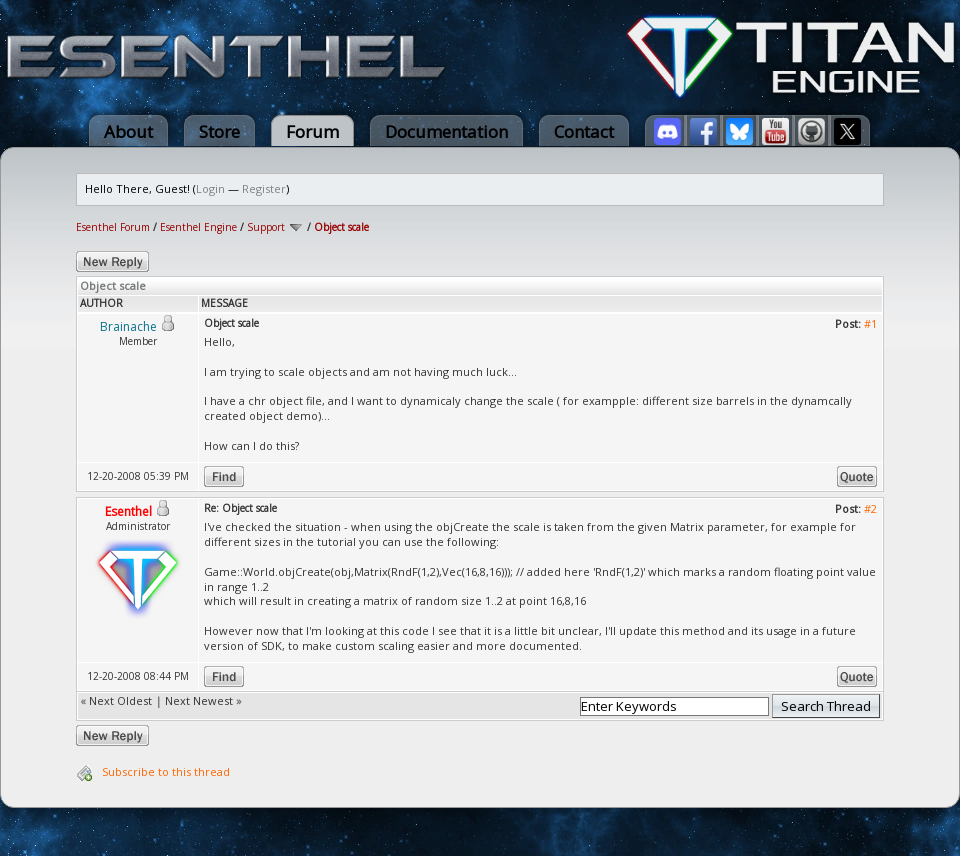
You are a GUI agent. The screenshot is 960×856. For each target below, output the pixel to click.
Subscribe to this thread (166, 771)
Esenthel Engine (198, 227)
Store (219, 131)
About (128, 131)
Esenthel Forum (113, 227)
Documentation (446, 131)
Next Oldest (120, 700)
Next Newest (199, 700)
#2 (870, 508)
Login (210, 188)
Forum (312, 131)
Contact (584, 131)
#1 (870, 323)
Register (264, 188)
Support (266, 227)
